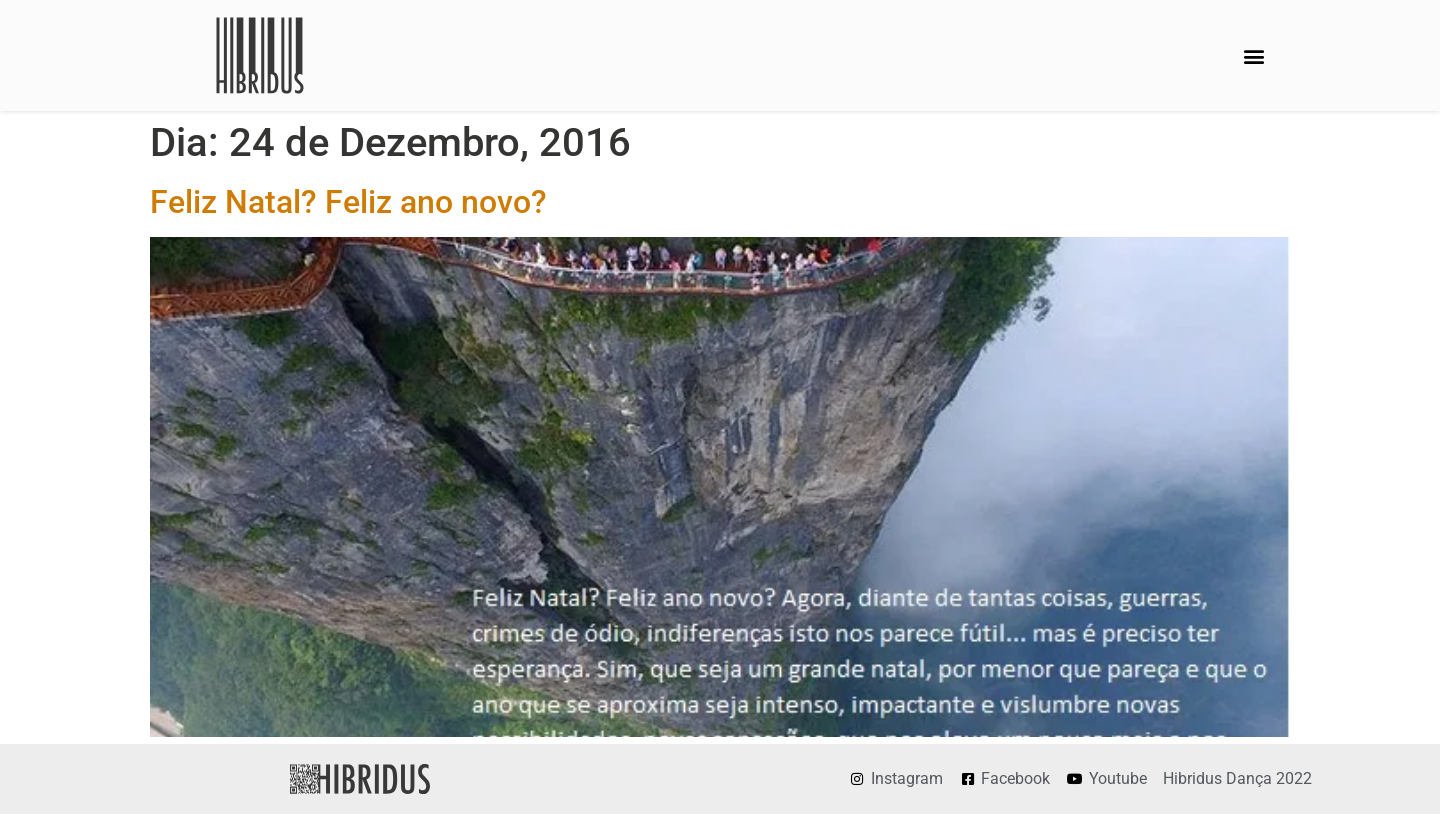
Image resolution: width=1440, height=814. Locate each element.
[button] (1253, 55)
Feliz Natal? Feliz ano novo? (348, 202)
